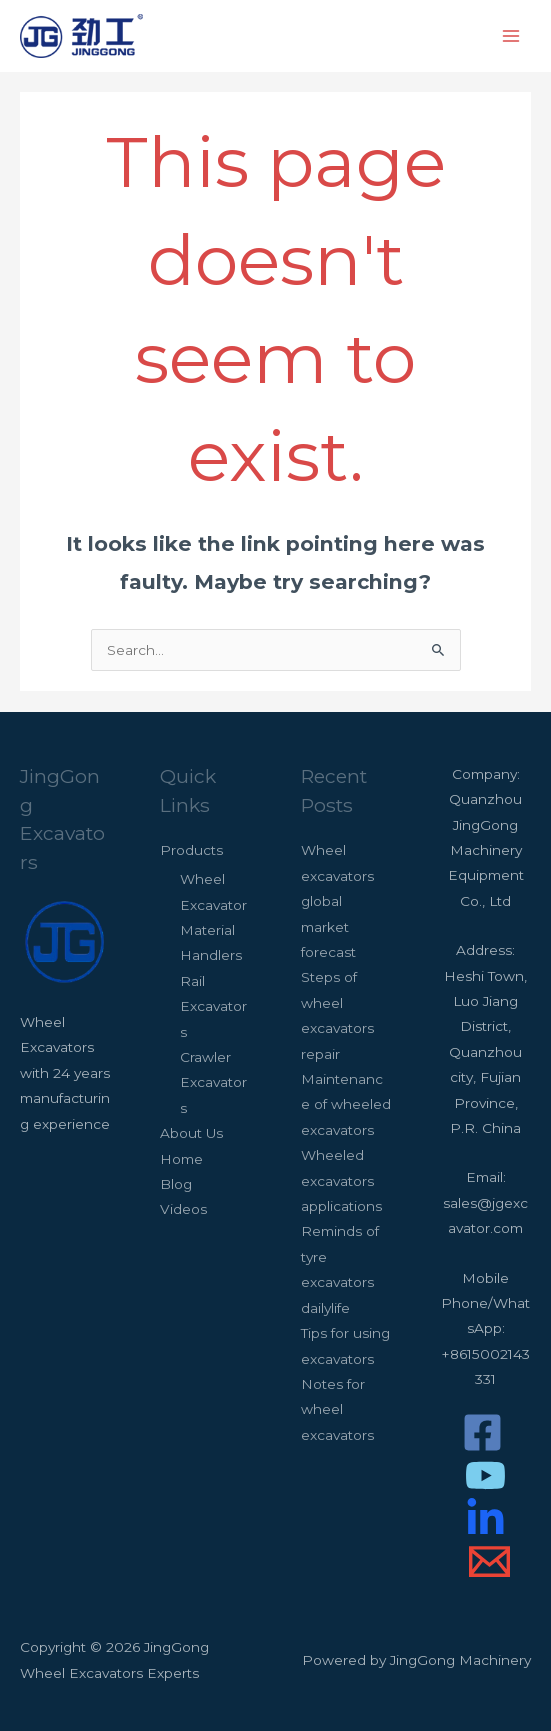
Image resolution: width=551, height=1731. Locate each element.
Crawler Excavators (213, 1082)
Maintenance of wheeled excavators (346, 1104)
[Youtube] (485, 1475)
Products (191, 850)
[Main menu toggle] (511, 36)
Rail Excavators (213, 1006)
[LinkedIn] (485, 1518)
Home (181, 1159)
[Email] (489, 1561)
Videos (183, 1209)
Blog (176, 1184)
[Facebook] (482, 1432)
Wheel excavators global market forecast (337, 901)
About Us (191, 1133)
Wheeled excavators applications (341, 1180)
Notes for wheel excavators (337, 1409)
